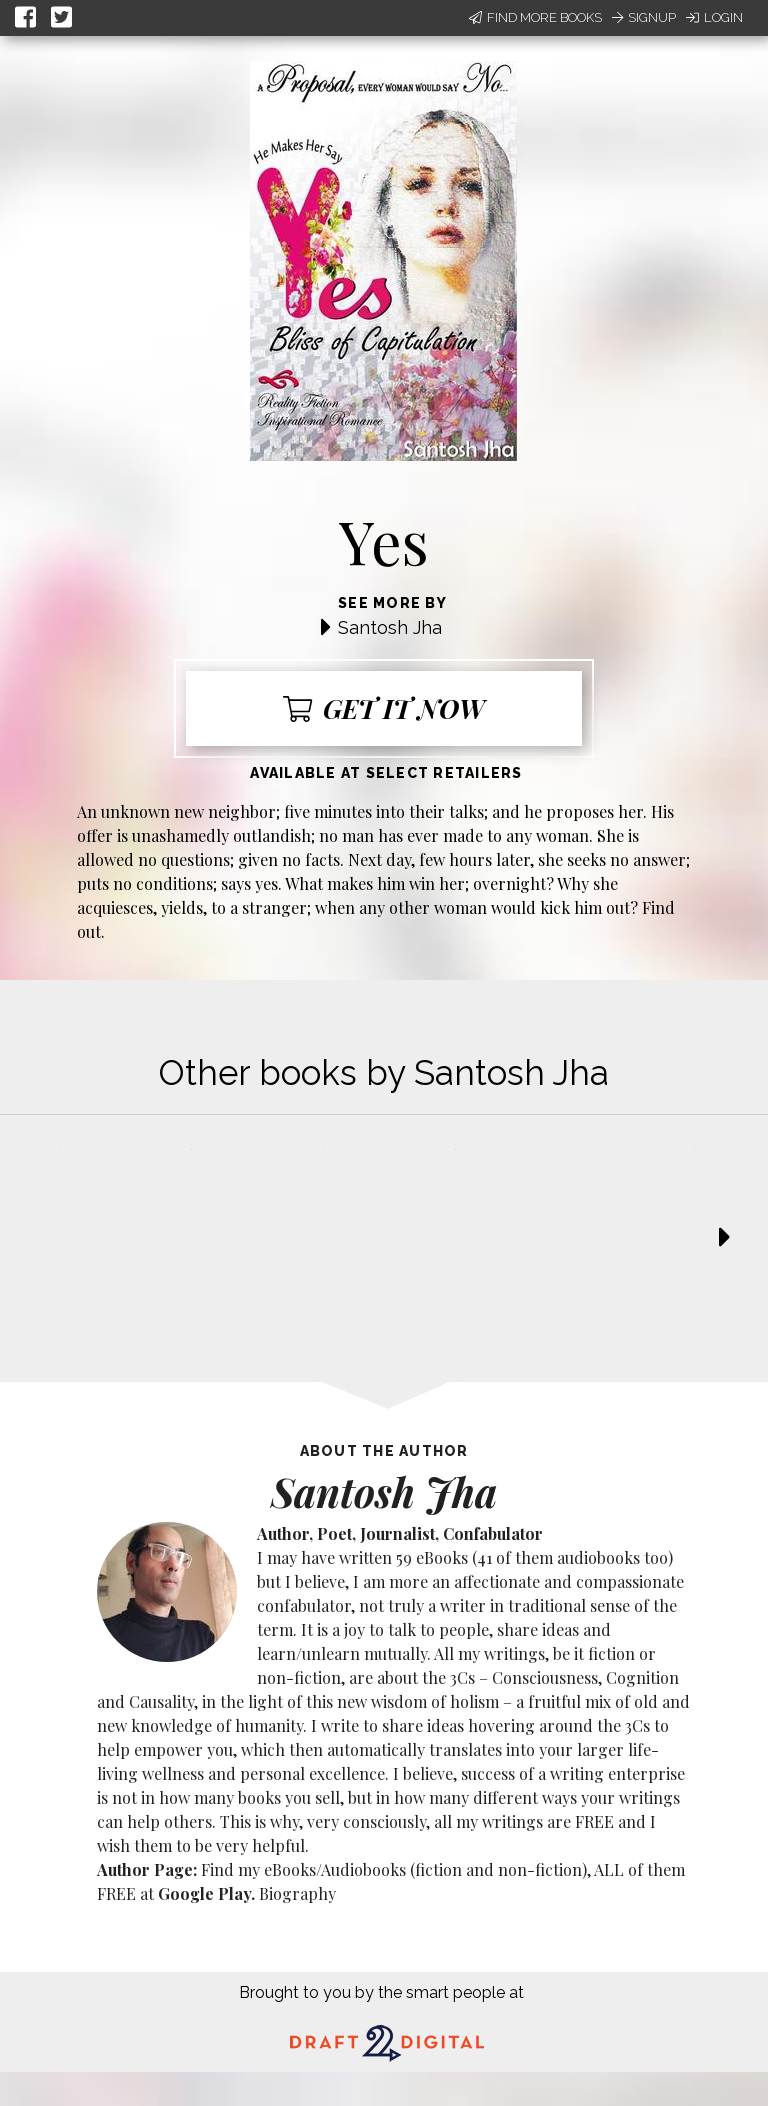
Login (714, 17)
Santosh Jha (390, 627)
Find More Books (535, 17)
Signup (644, 17)
